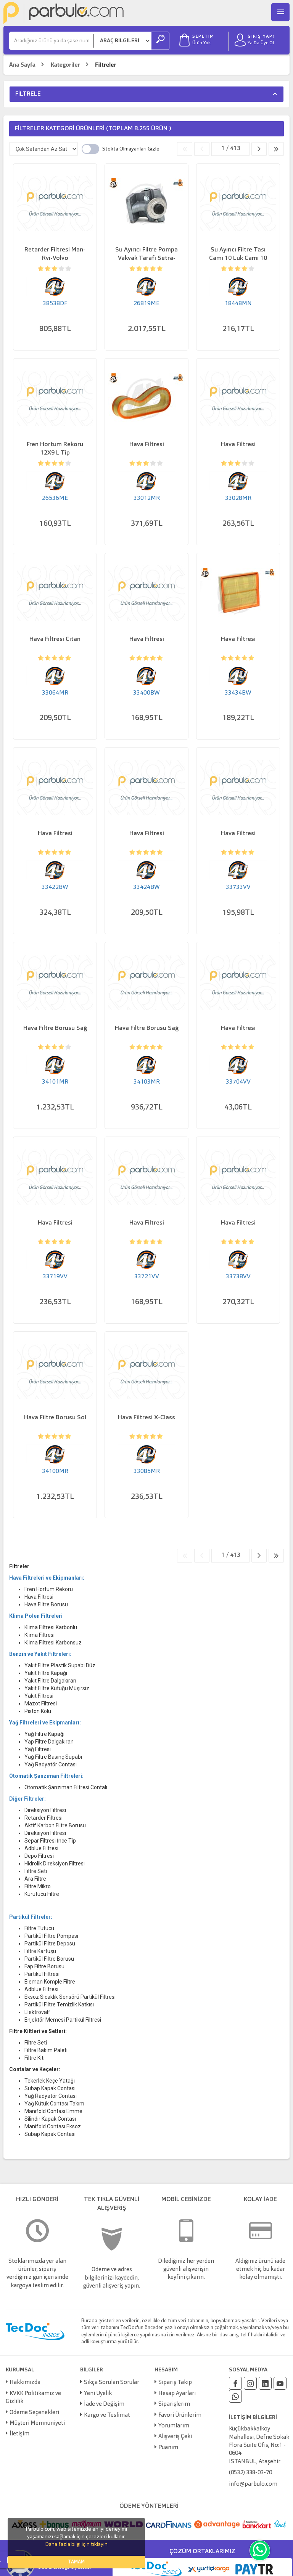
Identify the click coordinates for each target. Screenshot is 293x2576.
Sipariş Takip (175, 2382)
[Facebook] (235, 2383)
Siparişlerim (174, 2404)
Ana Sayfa (22, 64)
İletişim (19, 2434)
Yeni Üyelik (98, 2394)
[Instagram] (250, 2383)
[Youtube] (280, 2383)
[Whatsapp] (235, 2396)
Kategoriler (65, 64)
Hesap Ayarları (177, 2394)
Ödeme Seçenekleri (34, 2413)
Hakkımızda (25, 2382)
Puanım (168, 2448)
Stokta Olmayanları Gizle (130, 149)
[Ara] (51, 41)
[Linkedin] (265, 2383)
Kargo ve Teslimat (107, 2415)
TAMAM (76, 2562)
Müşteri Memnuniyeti (37, 2423)
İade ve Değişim (104, 2404)
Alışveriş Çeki (175, 2437)
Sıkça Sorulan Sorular (111, 2382)
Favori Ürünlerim (179, 2415)
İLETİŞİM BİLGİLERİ (253, 2417)
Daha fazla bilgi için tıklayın (76, 2544)
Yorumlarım (173, 2426)
